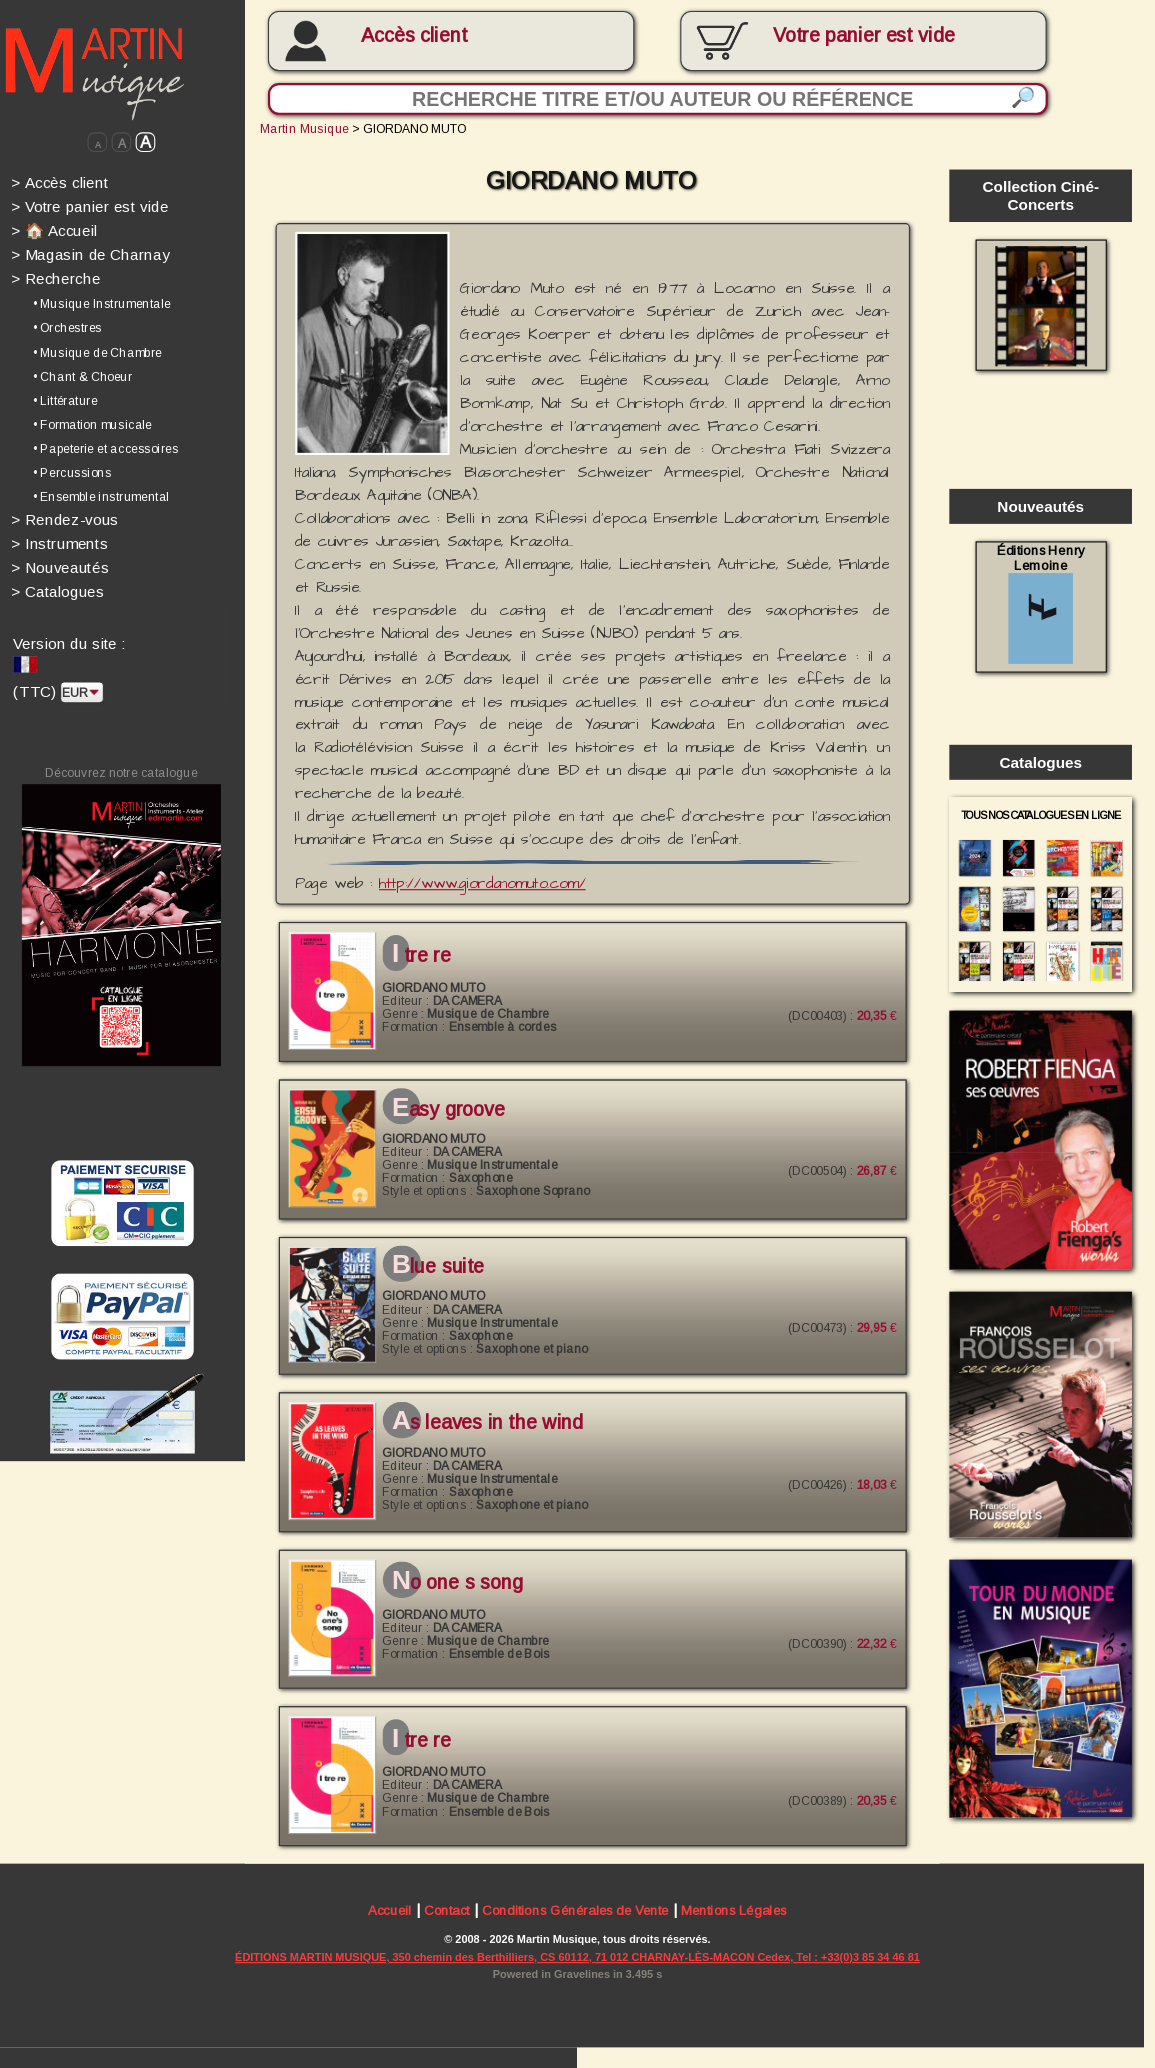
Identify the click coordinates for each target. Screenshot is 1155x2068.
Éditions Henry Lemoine (1040, 602)
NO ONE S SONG (457, 1583)
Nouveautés (60, 567)
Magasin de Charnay (90, 254)
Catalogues (58, 591)
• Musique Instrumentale (102, 303)
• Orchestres (67, 328)
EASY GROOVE (448, 1109)
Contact (447, 1911)
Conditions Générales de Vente (575, 1911)
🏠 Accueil (54, 230)
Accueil (390, 1911)
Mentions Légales (734, 1911)
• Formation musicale (92, 424)
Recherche (56, 278)
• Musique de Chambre (97, 352)
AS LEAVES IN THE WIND (487, 1423)
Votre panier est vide (89, 206)
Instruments (59, 543)
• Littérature (65, 400)
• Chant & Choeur (83, 376)
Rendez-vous (65, 519)
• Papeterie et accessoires (105, 448)
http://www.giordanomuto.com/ (482, 884)
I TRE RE (421, 955)
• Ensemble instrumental (101, 496)
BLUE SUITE (438, 1267)
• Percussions (72, 472)
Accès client (414, 35)
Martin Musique (304, 128)
